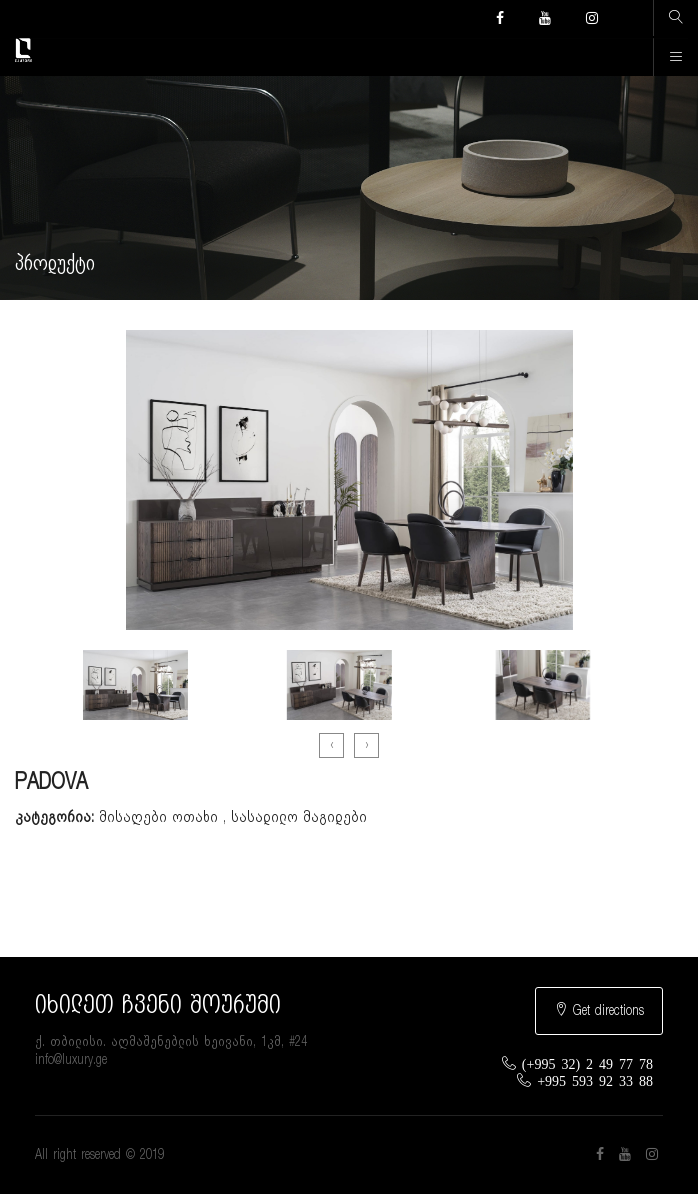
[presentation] (331, 745)
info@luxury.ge (71, 1060)
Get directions (599, 1010)
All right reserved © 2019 (99, 1155)
